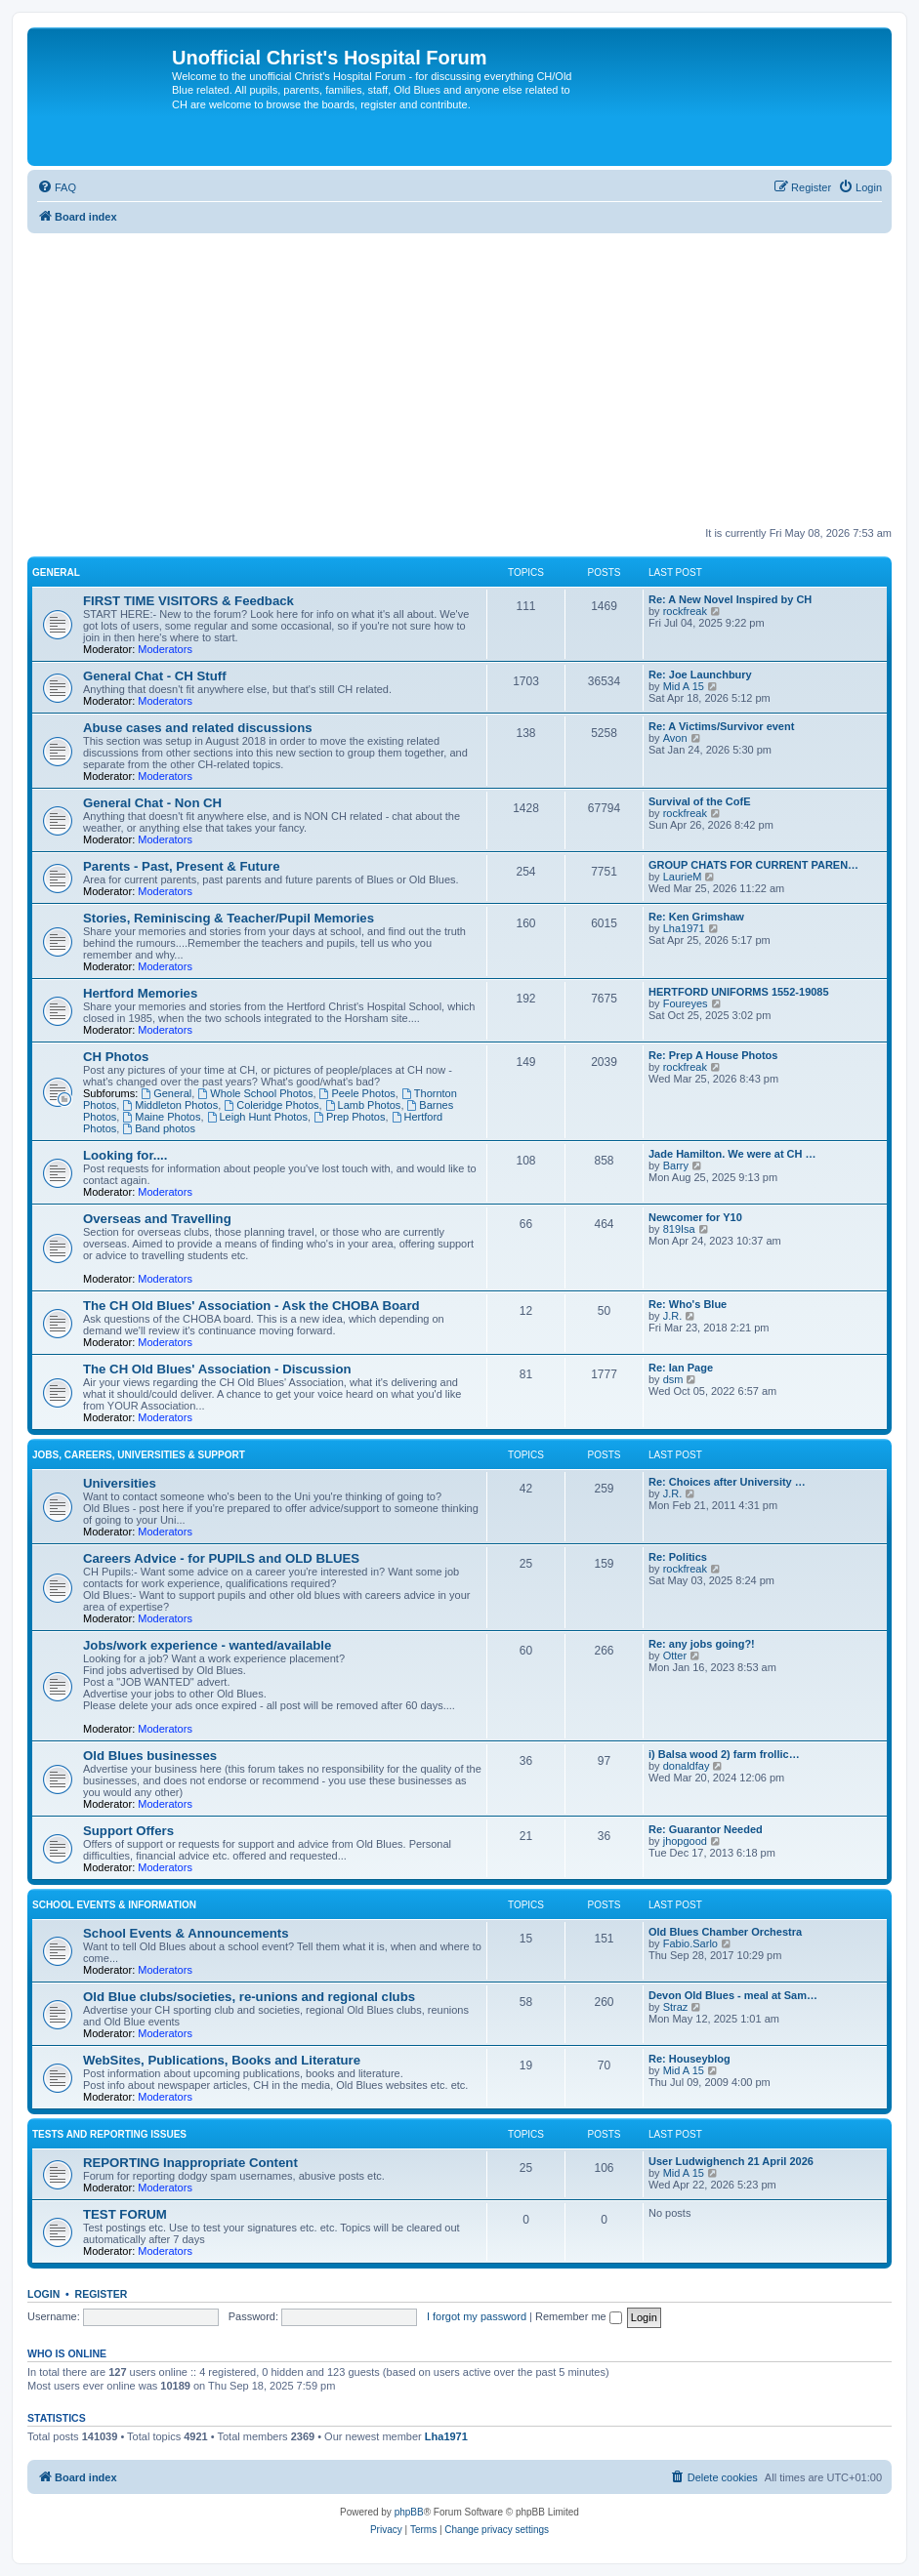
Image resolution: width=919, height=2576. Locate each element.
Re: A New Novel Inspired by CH (730, 599)
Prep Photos (349, 1117)
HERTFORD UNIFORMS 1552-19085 (738, 992)
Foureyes (685, 1003)
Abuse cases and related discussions (198, 727)
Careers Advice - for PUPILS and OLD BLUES (221, 1558)
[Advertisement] (459, 379)
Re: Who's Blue (687, 1304)
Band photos (158, 1128)
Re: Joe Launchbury (700, 674)
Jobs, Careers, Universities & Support (138, 1455)
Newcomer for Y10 (695, 1217)
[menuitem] (56, 187)
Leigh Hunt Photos (257, 1117)
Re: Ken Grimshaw (696, 916)
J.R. (673, 1316)
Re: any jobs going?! (701, 1644)
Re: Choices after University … (727, 1482)
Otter (675, 1655)
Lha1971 (684, 928)
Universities (119, 1483)
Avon (675, 738)
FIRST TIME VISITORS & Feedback (188, 600)
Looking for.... (125, 1155)
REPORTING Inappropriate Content (190, 2162)
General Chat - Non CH (152, 803)
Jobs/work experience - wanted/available (207, 1645)
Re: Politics (677, 1557)
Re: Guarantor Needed (705, 1829)
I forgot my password (476, 2316)
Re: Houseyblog (689, 2059)
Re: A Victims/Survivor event (721, 726)
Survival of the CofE (699, 801)
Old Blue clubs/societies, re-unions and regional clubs (249, 1996)
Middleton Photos (170, 1105)
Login (43, 2294)
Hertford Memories (140, 993)
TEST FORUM (125, 2214)
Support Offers (128, 1830)
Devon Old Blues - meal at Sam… (732, 1995)
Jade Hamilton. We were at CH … (732, 1154)
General (56, 572)
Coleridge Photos (271, 1105)
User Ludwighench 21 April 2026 (731, 2161)
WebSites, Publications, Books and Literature (221, 2060)
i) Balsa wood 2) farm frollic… (724, 1754)
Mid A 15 (683, 686)
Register (101, 2294)
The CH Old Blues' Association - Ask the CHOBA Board (251, 1305)
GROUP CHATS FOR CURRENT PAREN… (753, 865)
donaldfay (686, 1766)
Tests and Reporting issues (109, 2134)
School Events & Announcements (186, 1933)
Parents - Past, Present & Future (181, 866)
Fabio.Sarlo (690, 1943)
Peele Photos (357, 1093)
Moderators (165, 649)
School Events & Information (114, 1905)
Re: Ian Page (680, 1367)
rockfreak (685, 611)
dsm (673, 1379)
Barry (676, 1165)
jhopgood (685, 1841)
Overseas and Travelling (157, 1218)
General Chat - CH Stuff (155, 676)
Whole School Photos (255, 1093)
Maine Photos (161, 1117)
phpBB (409, 2512)
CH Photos (115, 1056)
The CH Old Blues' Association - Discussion (217, 1369)
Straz (676, 2007)
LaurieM (682, 876)
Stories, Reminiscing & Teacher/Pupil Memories (228, 918)
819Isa (679, 1229)
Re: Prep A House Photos (712, 1055)
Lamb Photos (363, 1105)
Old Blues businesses (150, 1755)
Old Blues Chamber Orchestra (725, 1932)
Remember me (578, 2316)
